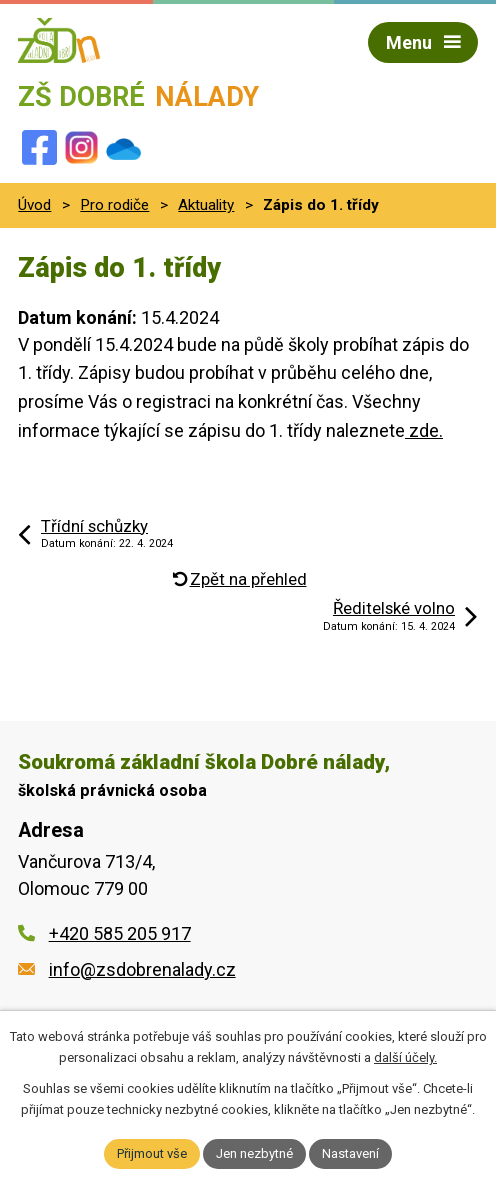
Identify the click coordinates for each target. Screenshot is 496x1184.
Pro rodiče (114, 205)
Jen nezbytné (254, 1153)
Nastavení (350, 1153)
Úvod (34, 205)
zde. (424, 430)
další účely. (405, 1057)
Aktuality (206, 205)
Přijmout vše (152, 1153)
